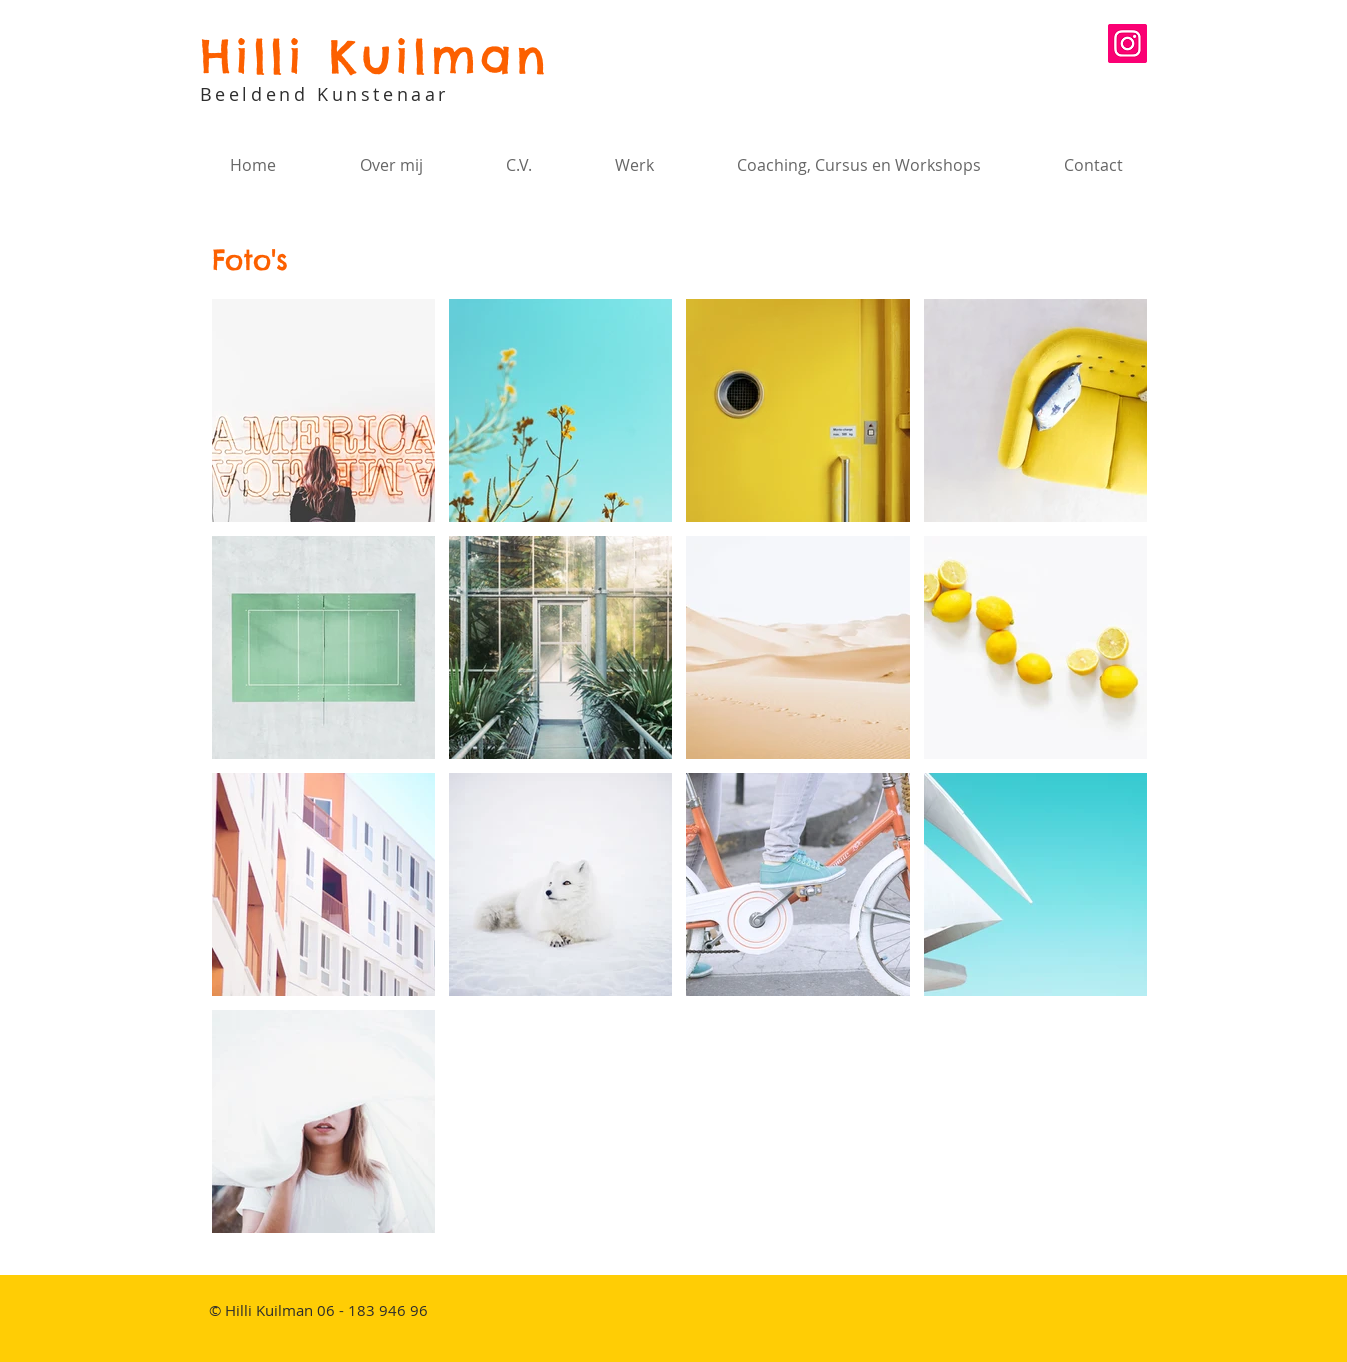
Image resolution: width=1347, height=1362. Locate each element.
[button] (634, 165)
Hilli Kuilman (375, 56)
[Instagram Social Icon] (1127, 43)
